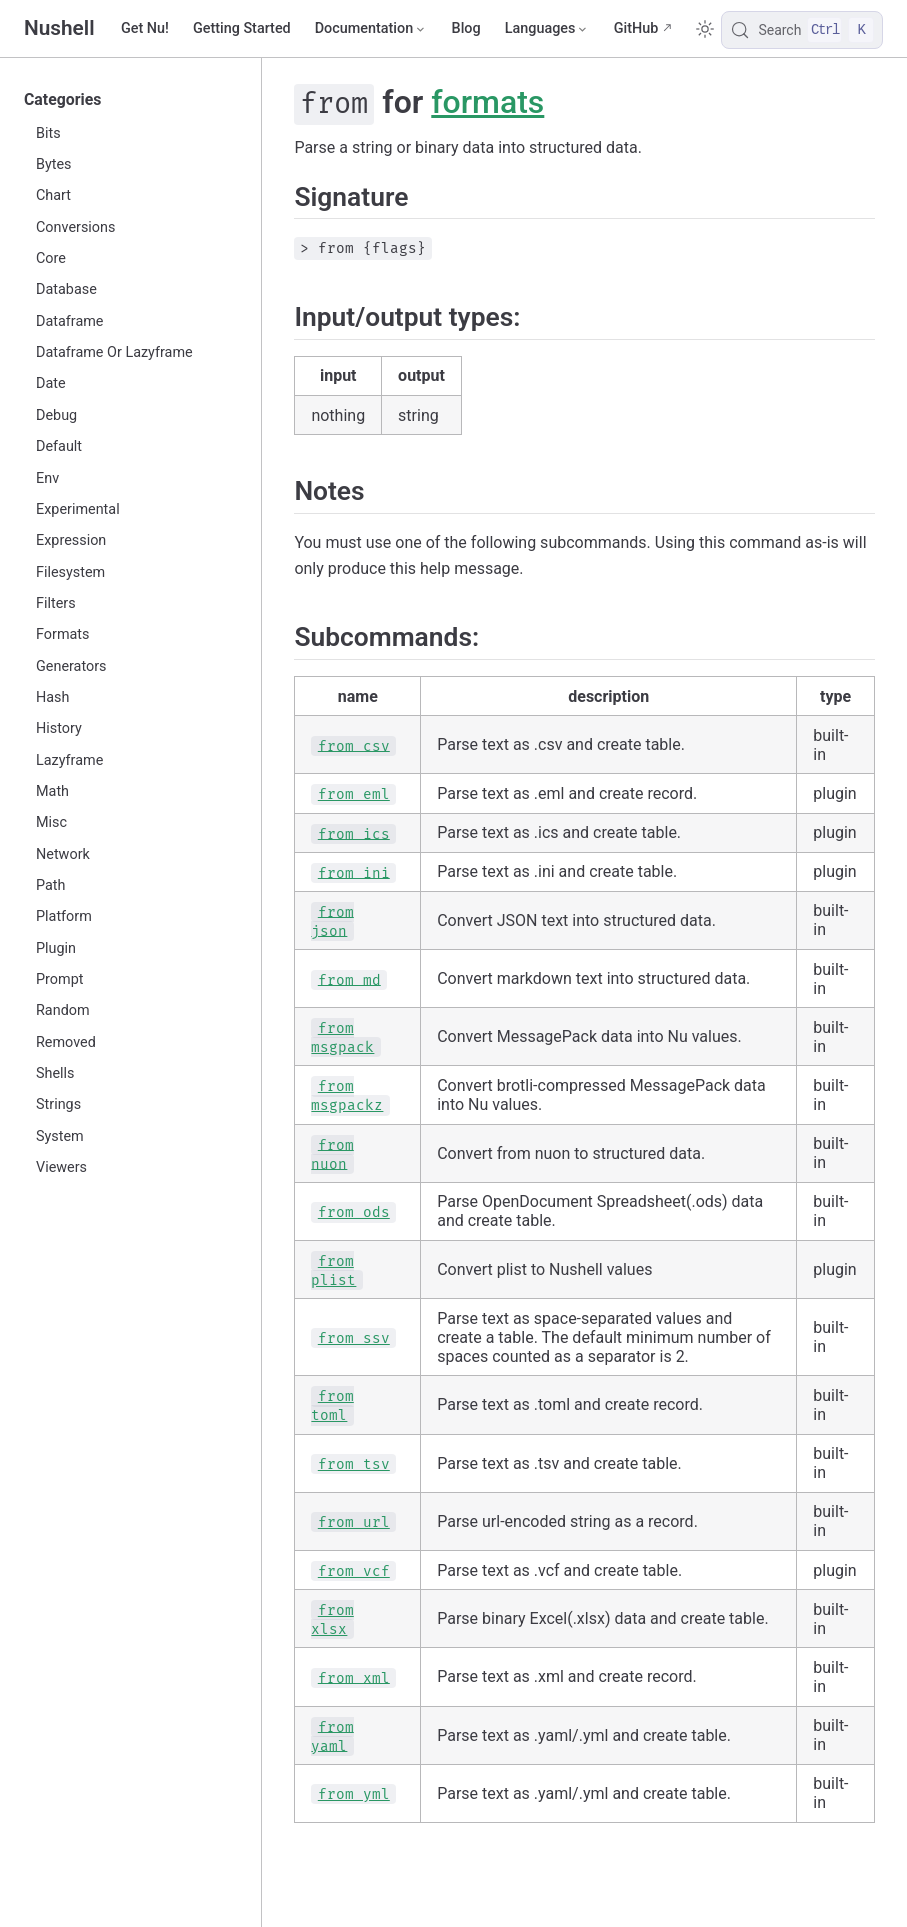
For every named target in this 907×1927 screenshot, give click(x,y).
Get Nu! (145, 28)
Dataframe (69, 321)
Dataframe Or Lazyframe (114, 352)
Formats (62, 634)
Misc (51, 822)
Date (51, 383)
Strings (58, 1104)
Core (51, 258)
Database (66, 289)
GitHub (636, 28)
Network (63, 854)
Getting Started (242, 28)
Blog (466, 28)
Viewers (61, 1167)
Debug (56, 415)
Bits (48, 133)
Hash (52, 697)
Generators (71, 666)
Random (63, 1010)
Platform (64, 916)
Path (50, 885)
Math (52, 791)
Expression (71, 540)
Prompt (59, 979)
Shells (55, 1073)
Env (47, 478)
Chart (53, 195)
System (60, 1136)
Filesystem (70, 572)
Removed (66, 1042)
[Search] (802, 30)
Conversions (75, 227)
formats (487, 102)
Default (59, 446)
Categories (62, 99)
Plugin (56, 948)
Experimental (78, 509)
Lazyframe (69, 760)
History (59, 728)
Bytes (54, 164)
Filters (56, 603)
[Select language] (547, 29)
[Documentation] (371, 29)
